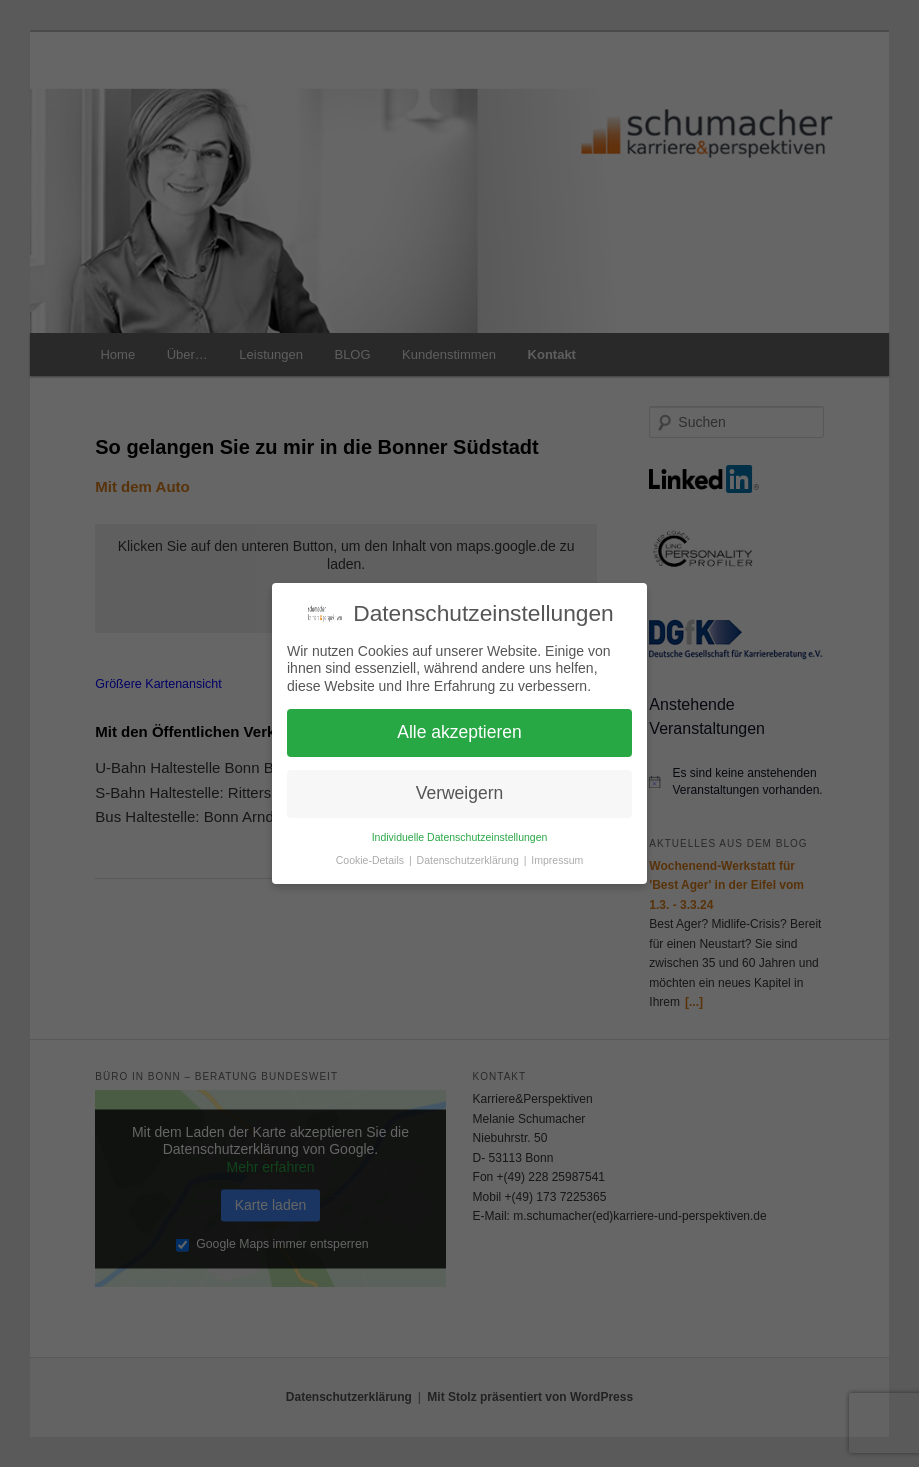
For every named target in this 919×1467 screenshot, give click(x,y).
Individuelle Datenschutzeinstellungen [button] (460, 837)
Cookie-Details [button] (371, 860)
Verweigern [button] (460, 793)
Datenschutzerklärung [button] (469, 860)
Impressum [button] (557, 860)
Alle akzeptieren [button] (459, 732)
